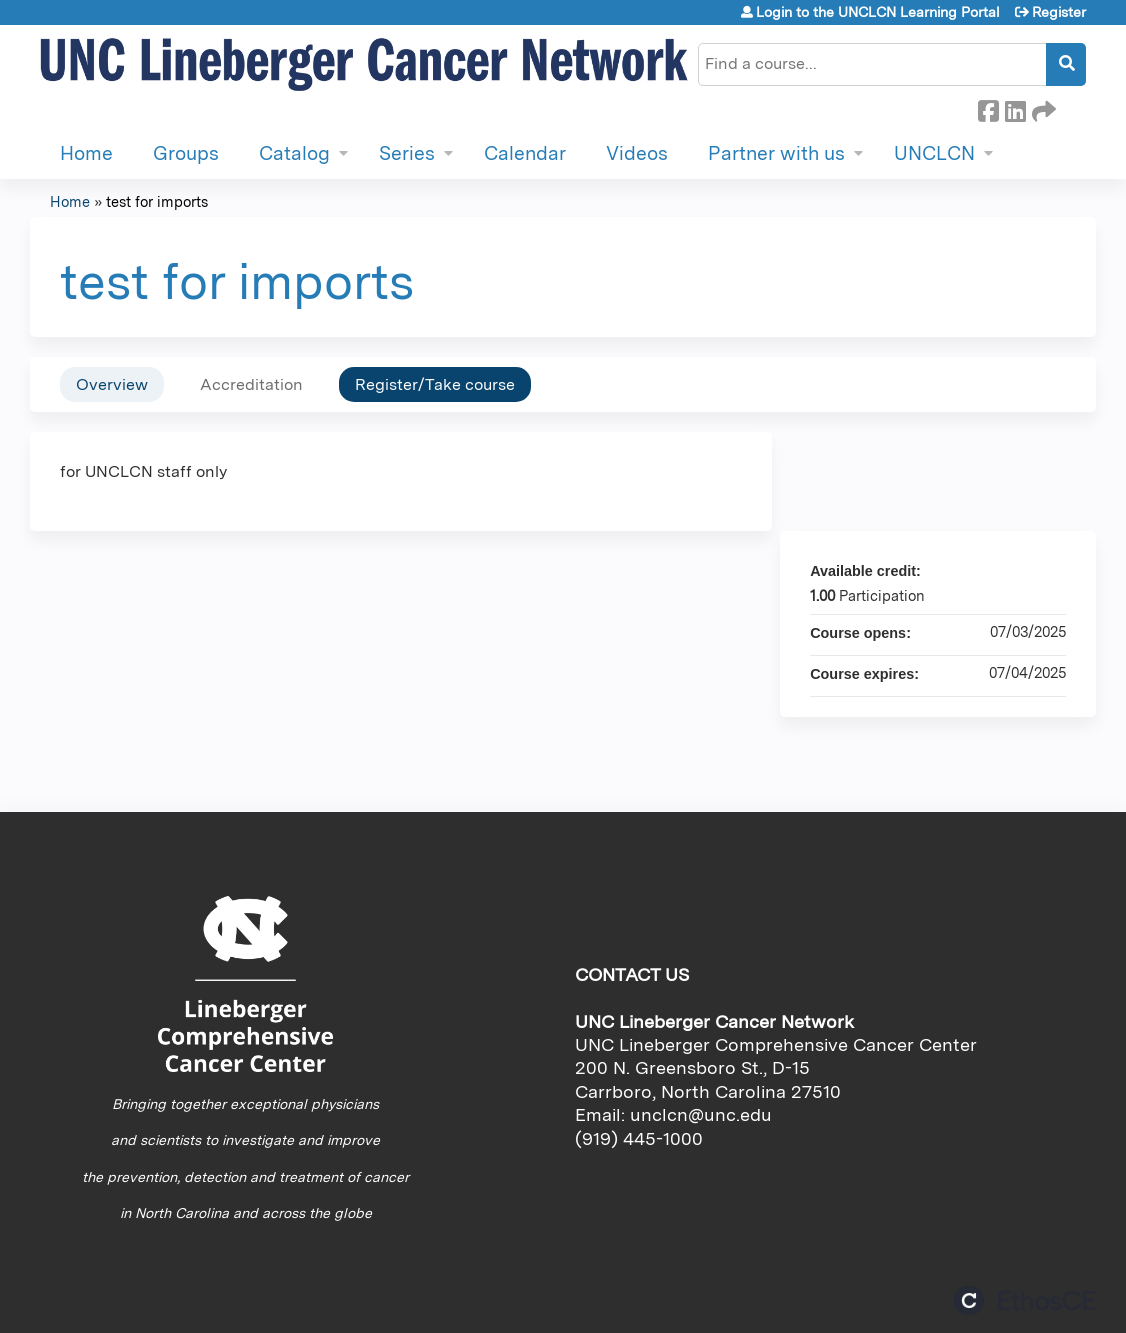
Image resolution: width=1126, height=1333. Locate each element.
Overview (112, 384)
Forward (1042, 108)
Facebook (988, 108)
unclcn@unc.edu (701, 1114)
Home (86, 153)
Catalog (294, 153)
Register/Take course (435, 384)
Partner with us (776, 153)
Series (407, 153)
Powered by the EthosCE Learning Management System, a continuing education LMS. (1025, 1300)
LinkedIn (1015, 108)
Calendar (525, 153)
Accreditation (251, 384)
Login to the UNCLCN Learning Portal (878, 12)
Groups (186, 153)
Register (1059, 12)
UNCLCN (934, 153)
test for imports (157, 201)
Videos (637, 153)
